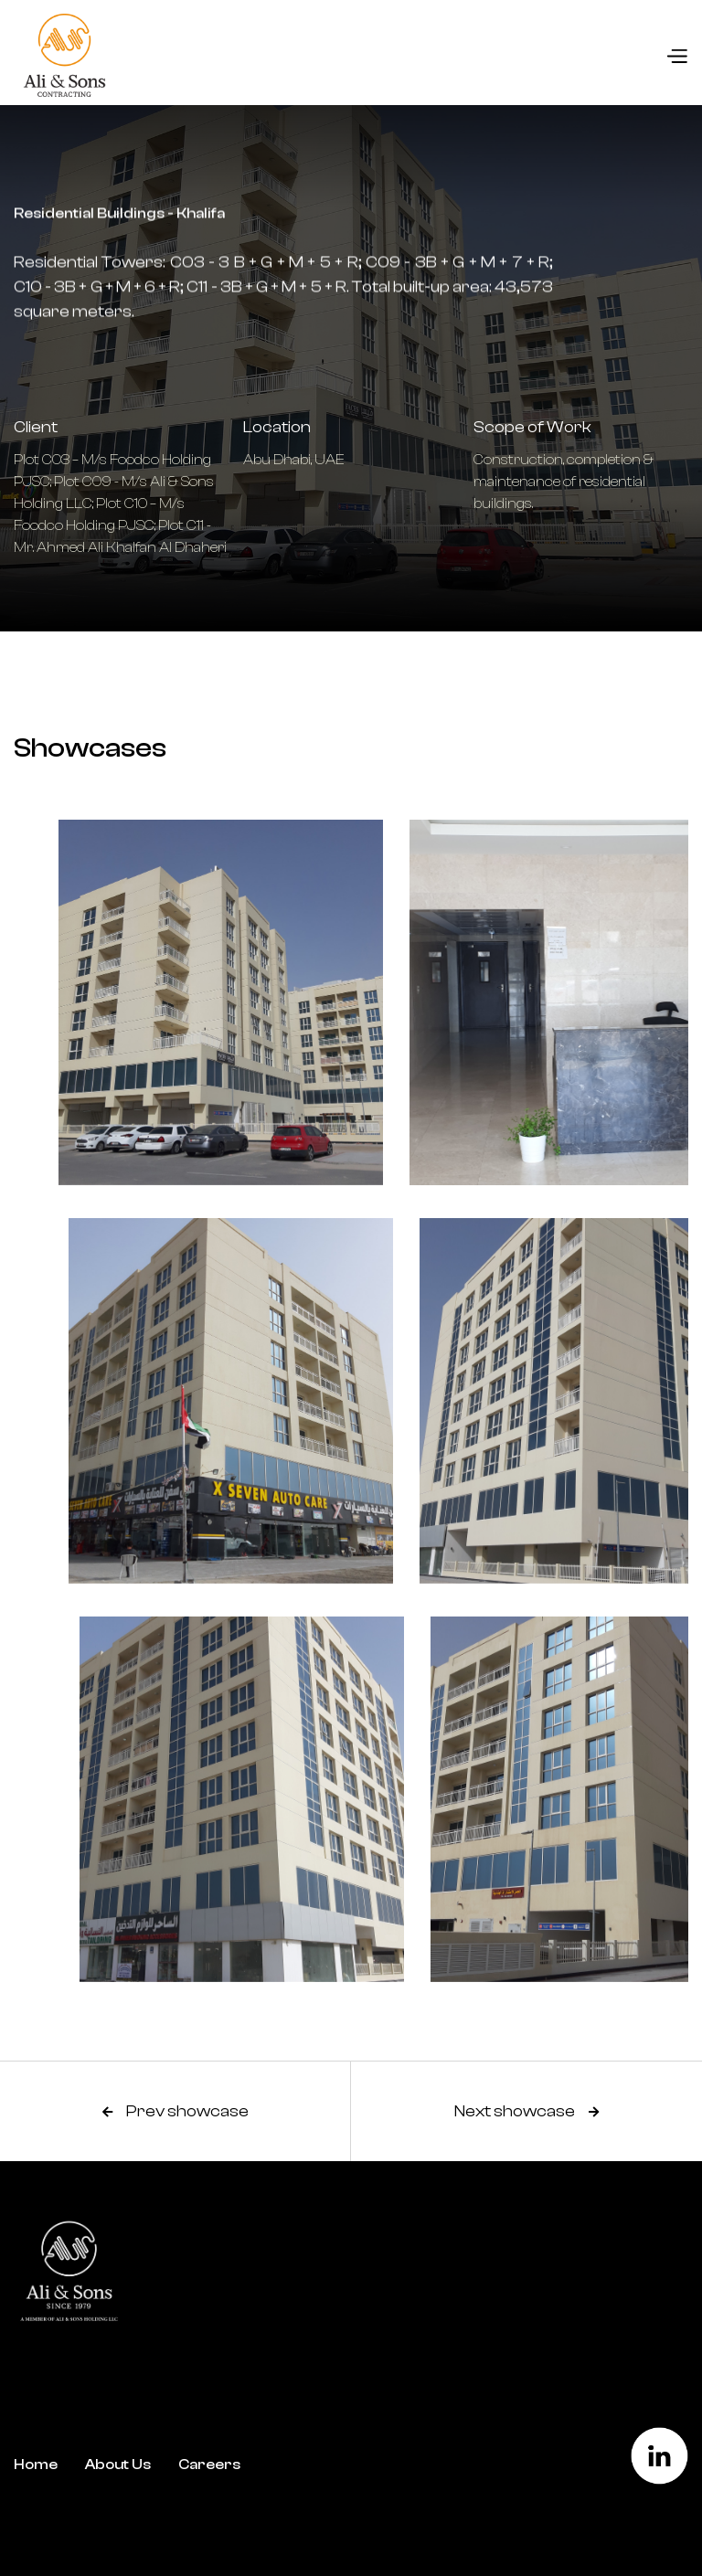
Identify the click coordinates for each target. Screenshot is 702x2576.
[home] (60, 55)
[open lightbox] (175, 1002)
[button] (676, 55)
